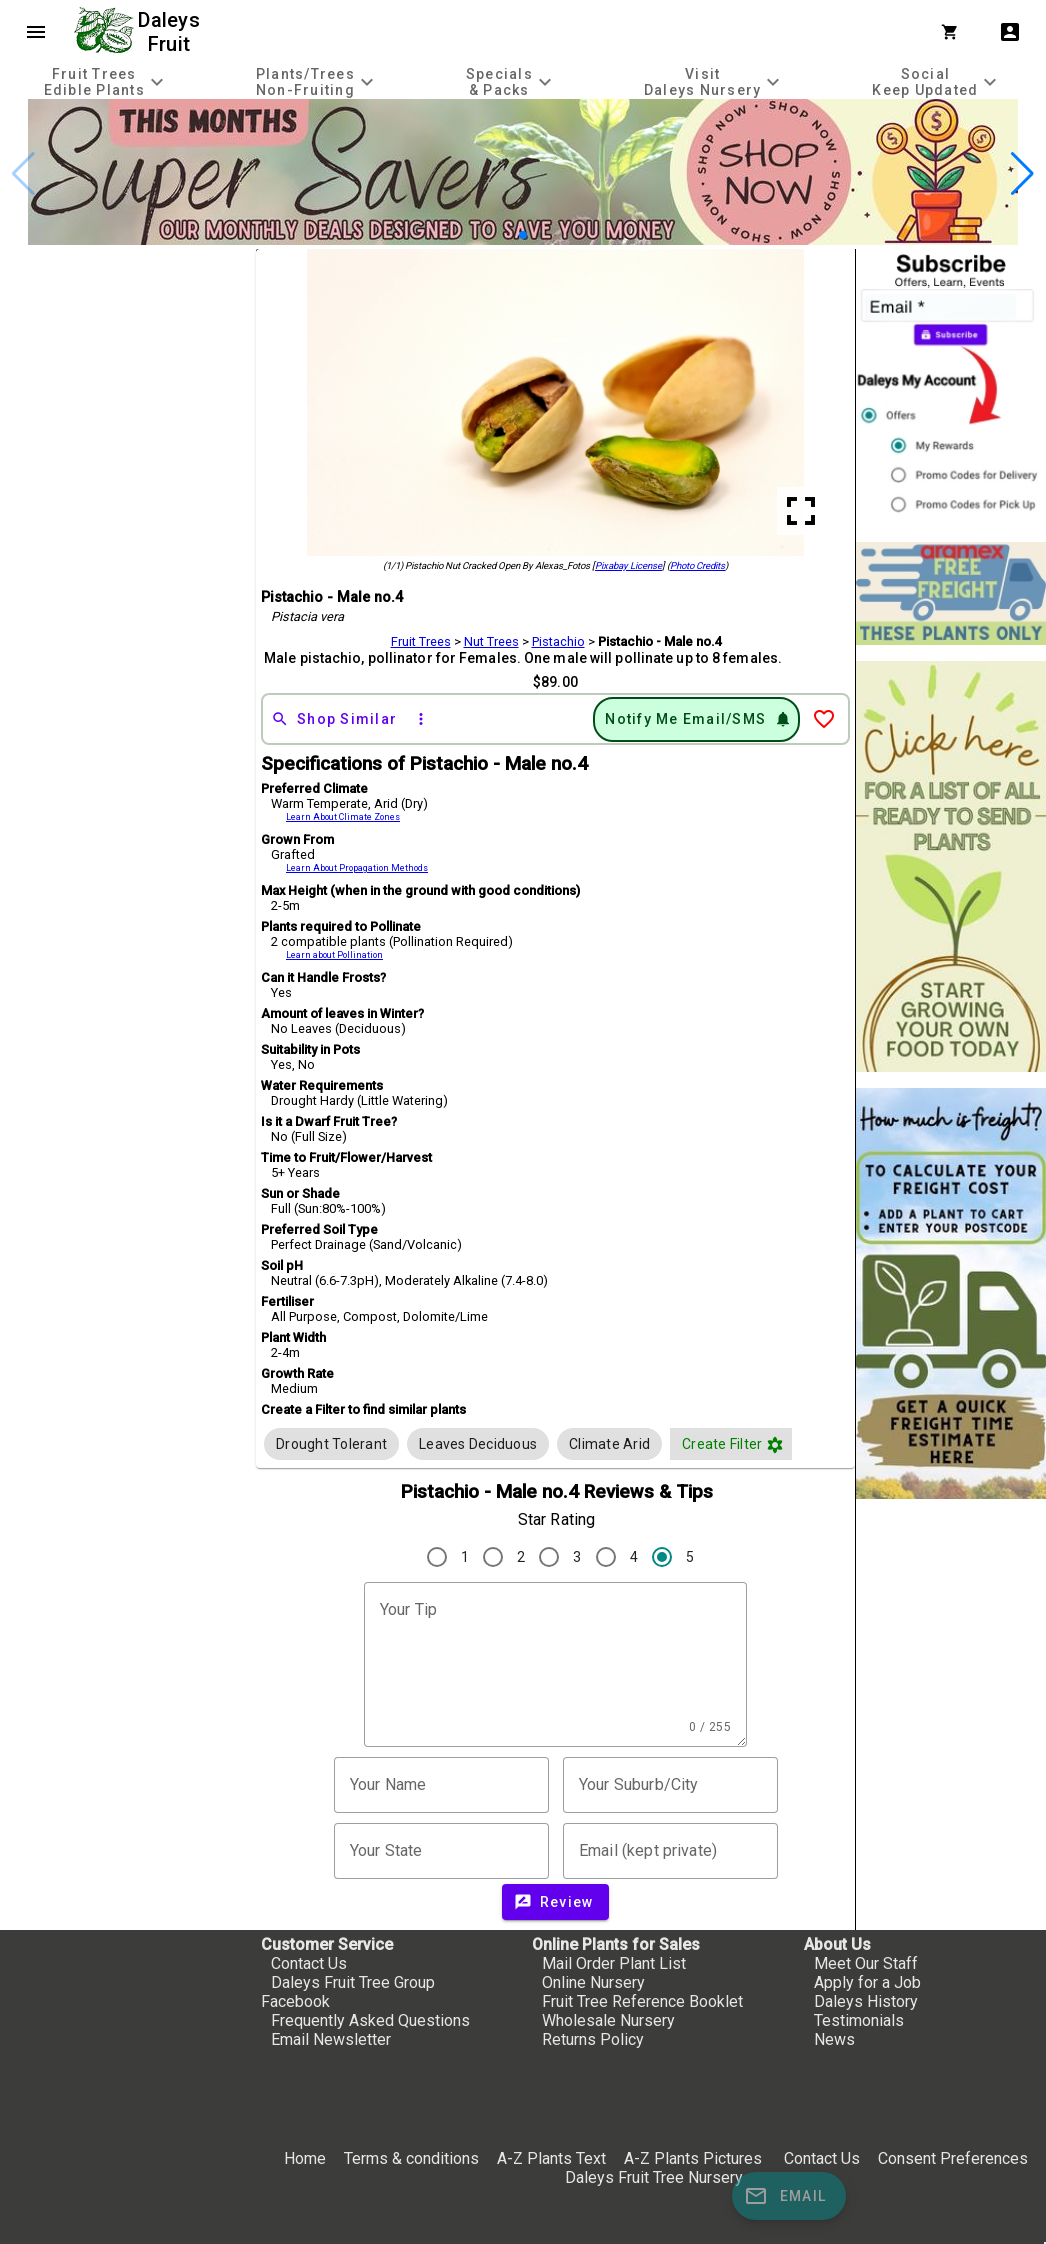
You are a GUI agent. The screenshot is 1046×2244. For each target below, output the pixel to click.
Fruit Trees (421, 641)
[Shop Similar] (334, 719)
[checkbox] (331, 1444)
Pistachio (558, 641)
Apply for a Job (867, 1982)
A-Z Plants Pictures (693, 2158)
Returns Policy (593, 2039)
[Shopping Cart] (954, 32)
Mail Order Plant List (614, 1963)
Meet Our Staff (866, 1963)
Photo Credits (697, 565)
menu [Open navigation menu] (36, 32)
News (834, 2039)
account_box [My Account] (1010, 32)
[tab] (106, 81)
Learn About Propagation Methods (357, 868)
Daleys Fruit (171, 32)
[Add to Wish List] (824, 719)
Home (305, 2158)
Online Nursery (593, 1982)
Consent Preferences (953, 2158)
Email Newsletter (331, 2039)
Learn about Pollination (334, 955)
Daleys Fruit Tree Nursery (654, 2177)
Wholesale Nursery (608, 2020)
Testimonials (859, 2020)
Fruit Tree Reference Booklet (642, 2001)
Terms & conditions (413, 2158)
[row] (331, 1444)
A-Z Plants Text (551, 2158)
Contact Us (309, 1963)
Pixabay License (628, 565)
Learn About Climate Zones (343, 817)
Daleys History (866, 2001)
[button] (523, 235)
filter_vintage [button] (775, 1445)
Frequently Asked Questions (370, 2020)
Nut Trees (491, 641)
